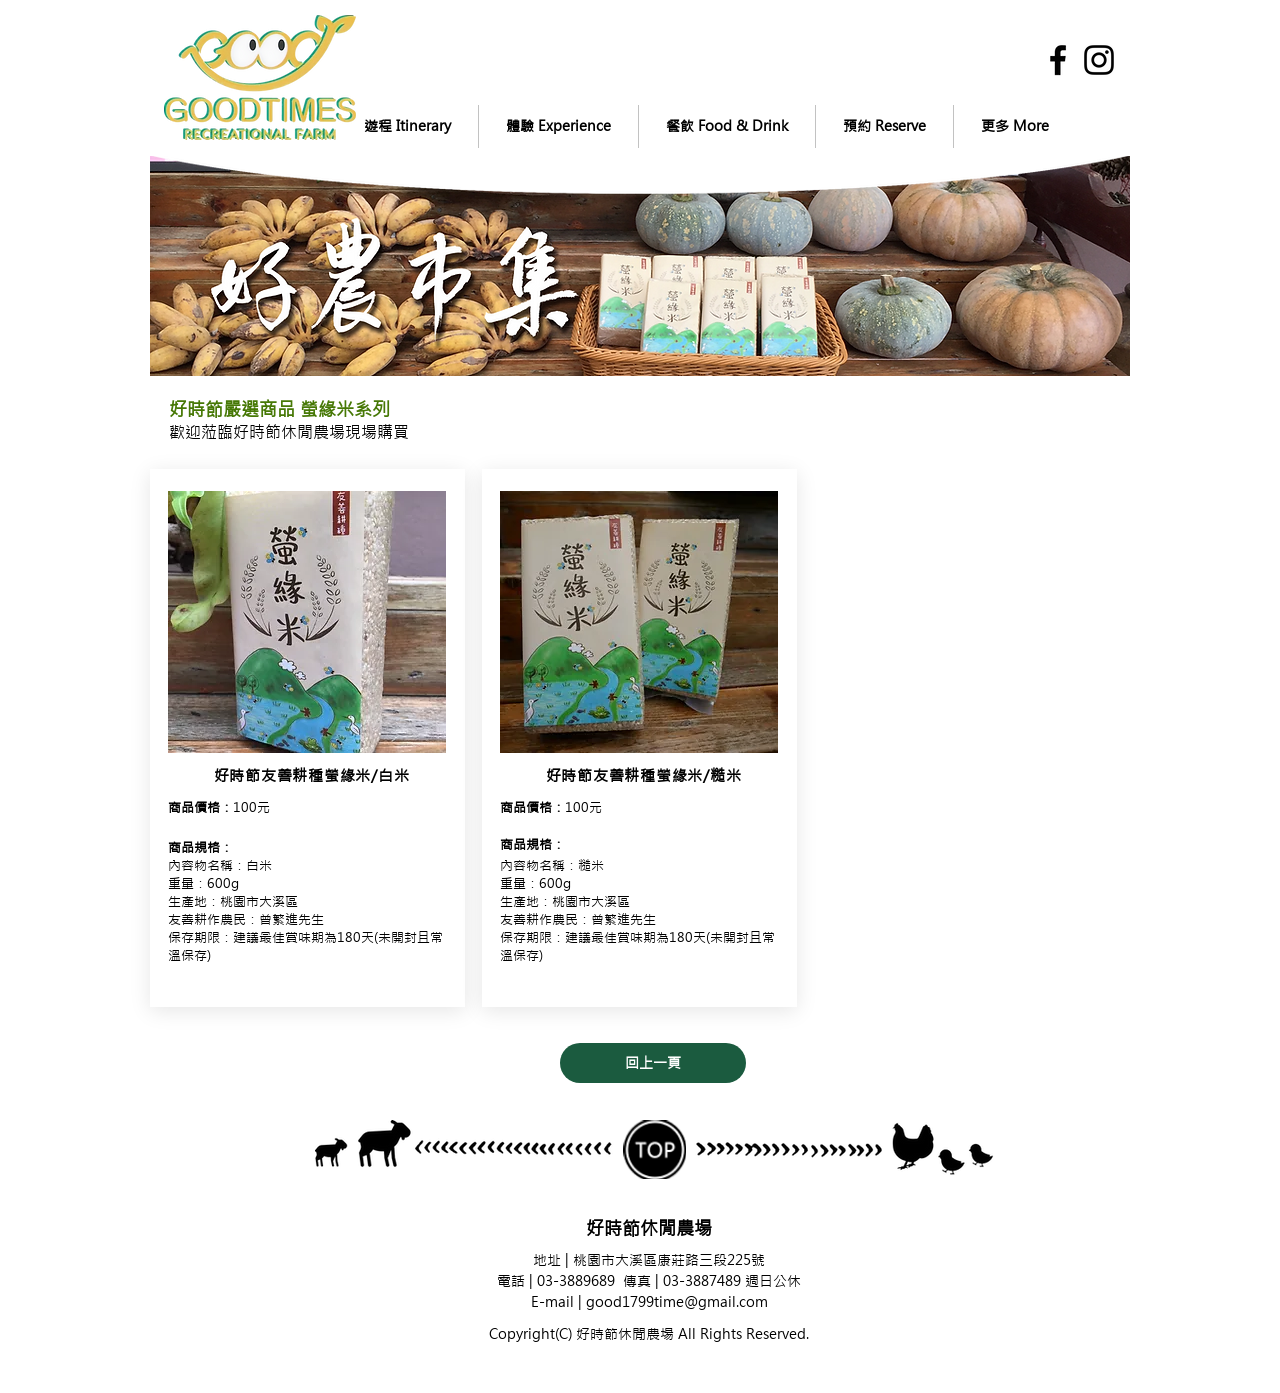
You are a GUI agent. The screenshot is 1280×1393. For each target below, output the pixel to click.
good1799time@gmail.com (677, 1302)
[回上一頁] (653, 1063)
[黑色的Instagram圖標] (1099, 60)
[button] (407, 126)
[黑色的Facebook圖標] (1058, 60)
